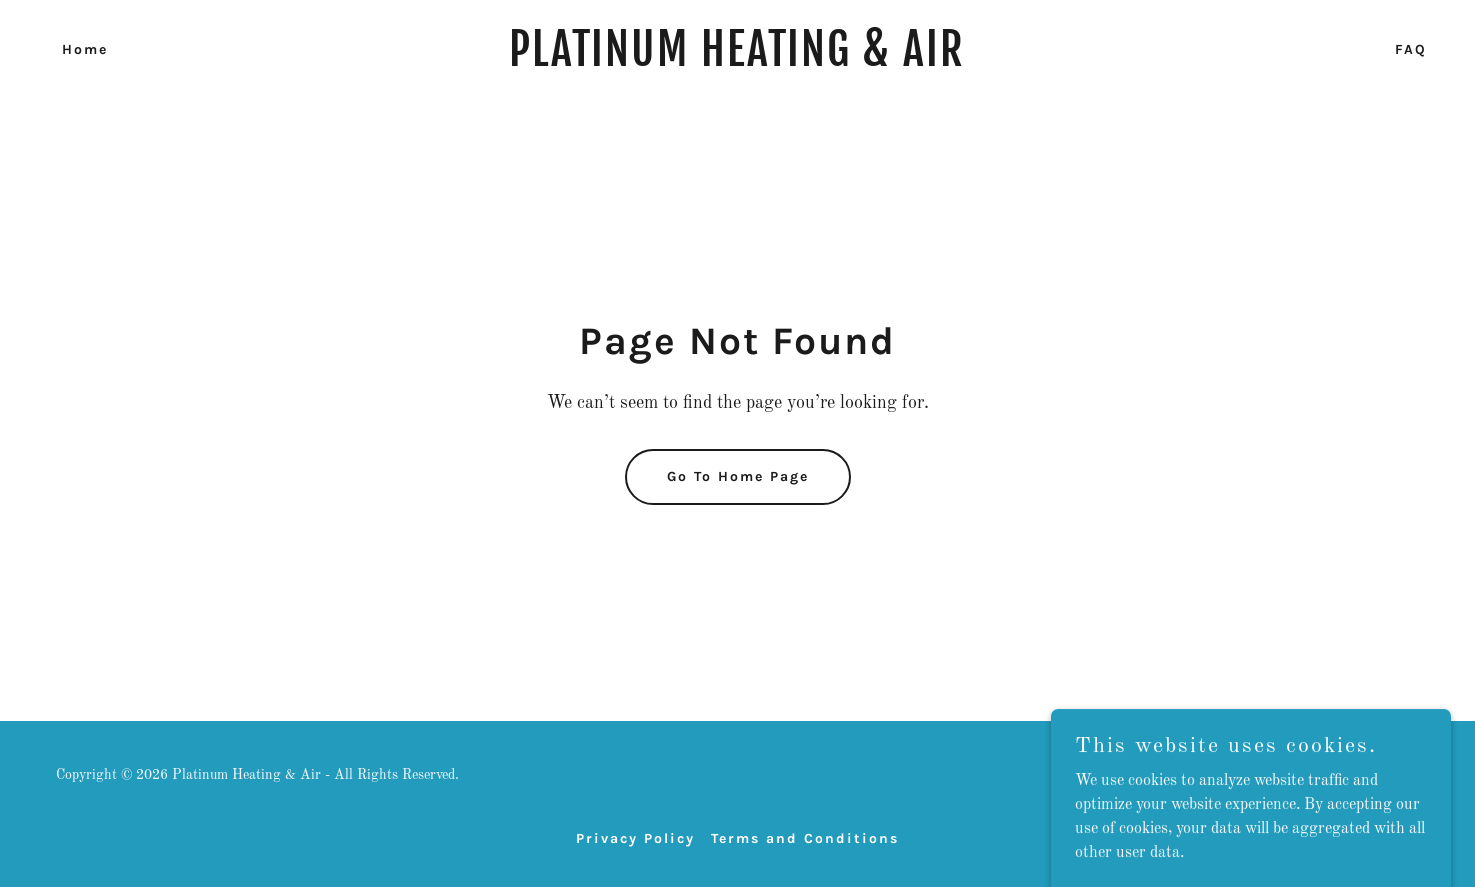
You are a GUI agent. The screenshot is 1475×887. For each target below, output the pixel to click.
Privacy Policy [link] (635, 838)
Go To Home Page (738, 476)
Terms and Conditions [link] (805, 838)
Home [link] (85, 49)
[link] (738, 62)
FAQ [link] (1411, 49)
